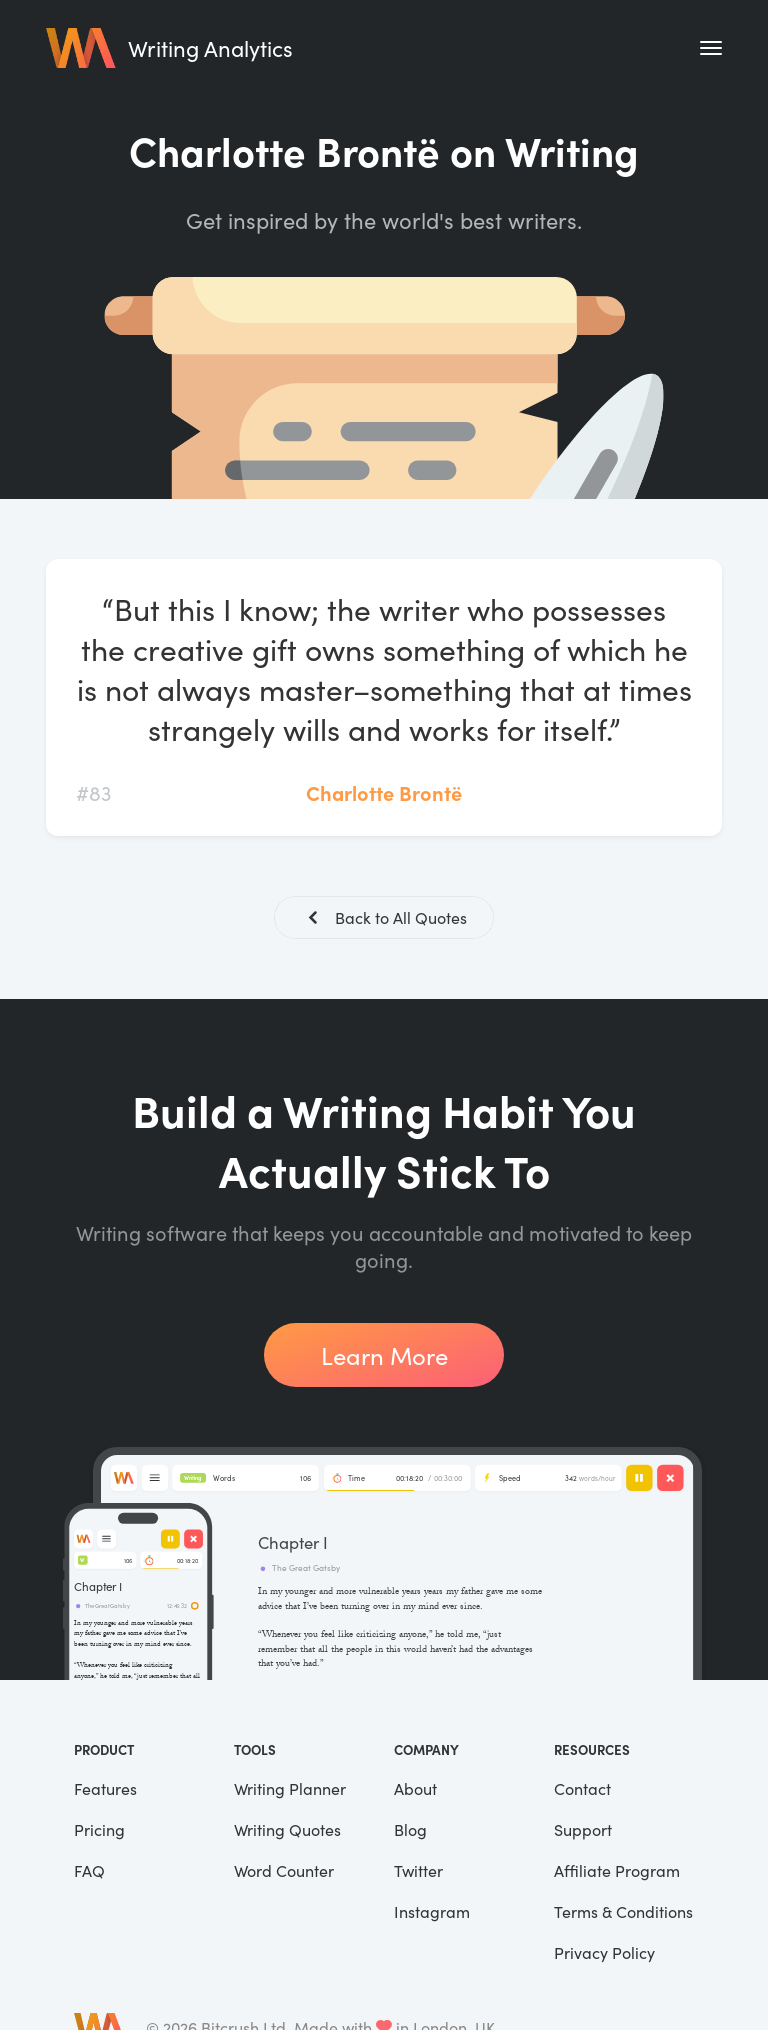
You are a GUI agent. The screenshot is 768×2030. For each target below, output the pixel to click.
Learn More (384, 1355)
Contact (582, 1788)
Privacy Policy (604, 1952)
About (415, 1788)
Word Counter (284, 1870)
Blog (410, 1829)
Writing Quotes (287, 1829)
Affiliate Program (617, 1870)
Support (583, 1829)
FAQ (89, 1870)
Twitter (418, 1870)
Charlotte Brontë (384, 792)
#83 (93, 792)
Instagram (432, 1911)
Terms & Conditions (623, 1911)
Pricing (99, 1829)
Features (105, 1788)
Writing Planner (290, 1788)
